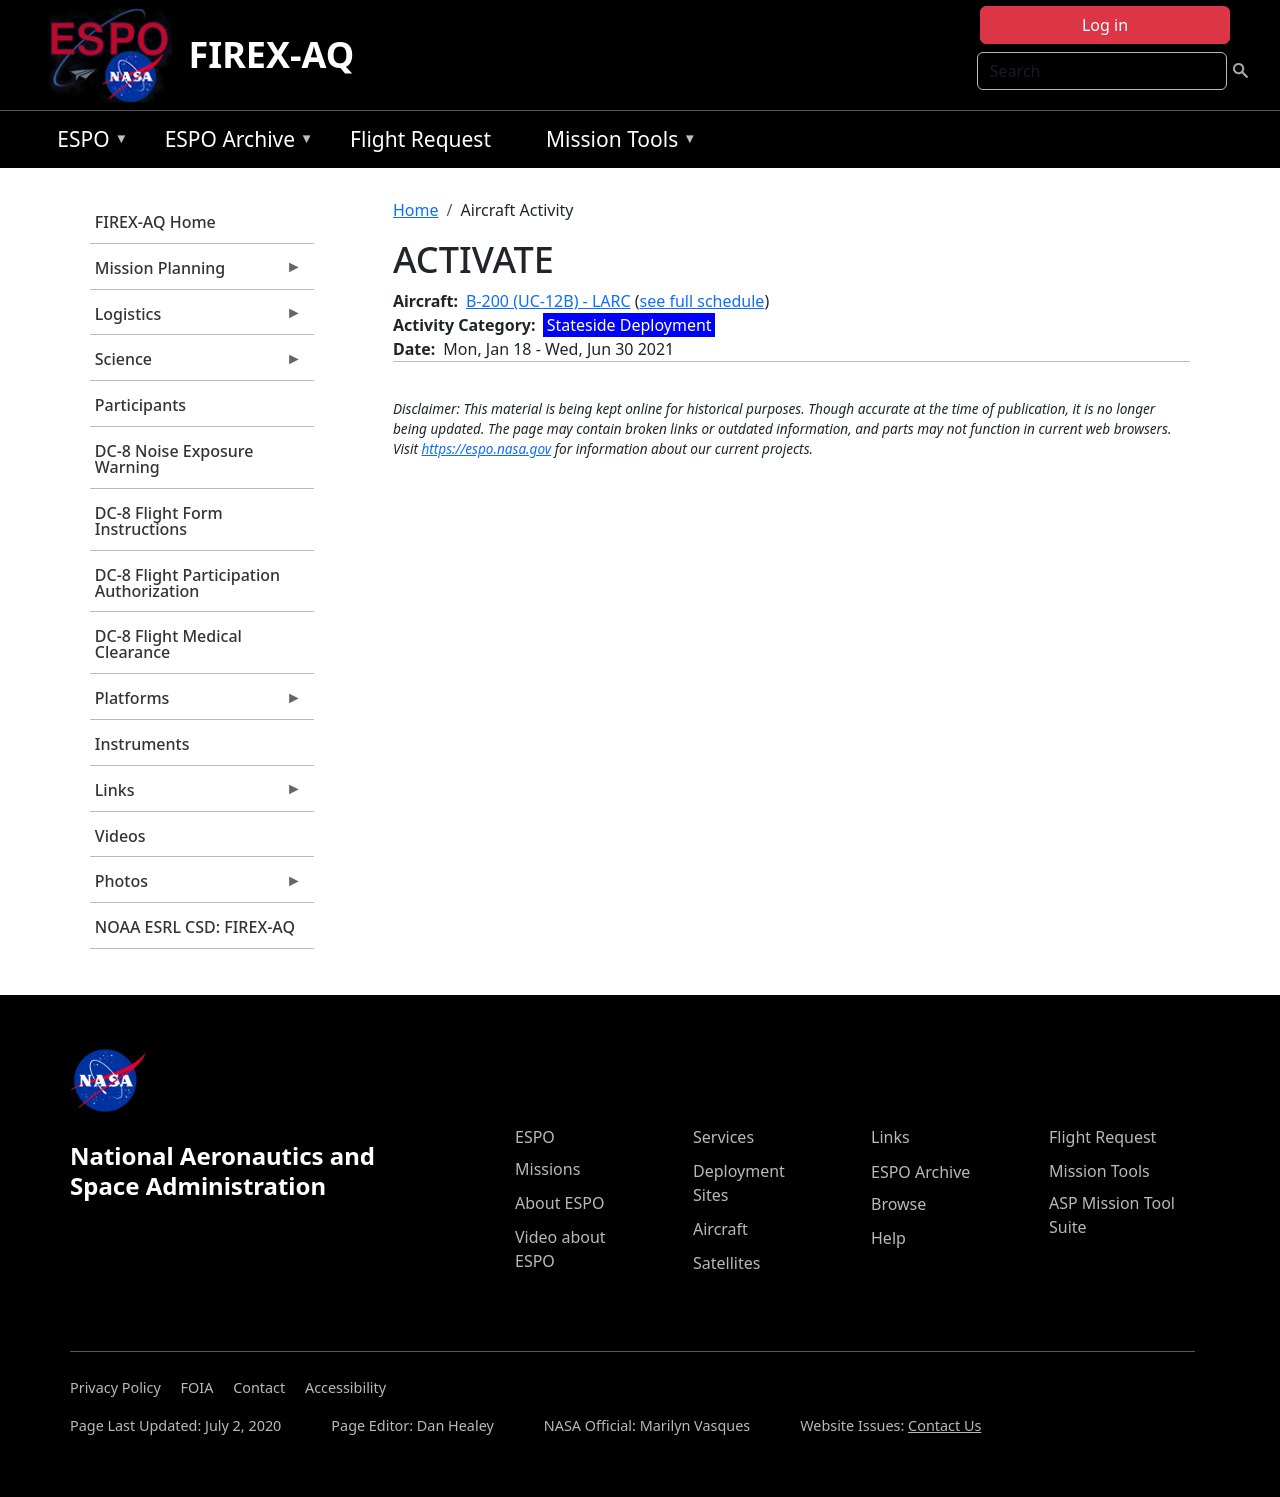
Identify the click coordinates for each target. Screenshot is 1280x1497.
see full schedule (702, 301)
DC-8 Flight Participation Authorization (187, 583)
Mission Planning (196, 273)
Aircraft (720, 1229)
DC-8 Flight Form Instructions (159, 521)
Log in (1105, 25)
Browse (898, 1204)
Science (196, 364)
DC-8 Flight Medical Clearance (168, 644)
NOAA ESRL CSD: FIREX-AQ (195, 927)
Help (888, 1238)
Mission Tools (616, 142)
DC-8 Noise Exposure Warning (174, 459)
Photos (196, 886)
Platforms (196, 703)
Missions (547, 1169)
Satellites (726, 1263)
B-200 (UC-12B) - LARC (548, 301)
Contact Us (944, 1425)
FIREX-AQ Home (155, 222)
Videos (120, 836)
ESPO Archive (234, 142)
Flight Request (420, 139)
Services (723, 1137)
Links (196, 795)
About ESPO (559, 1203)
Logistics (196, 319)
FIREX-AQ (271, 54)
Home (416, 210)
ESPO (87, 142)
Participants (140, 405)
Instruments (142, 744)
